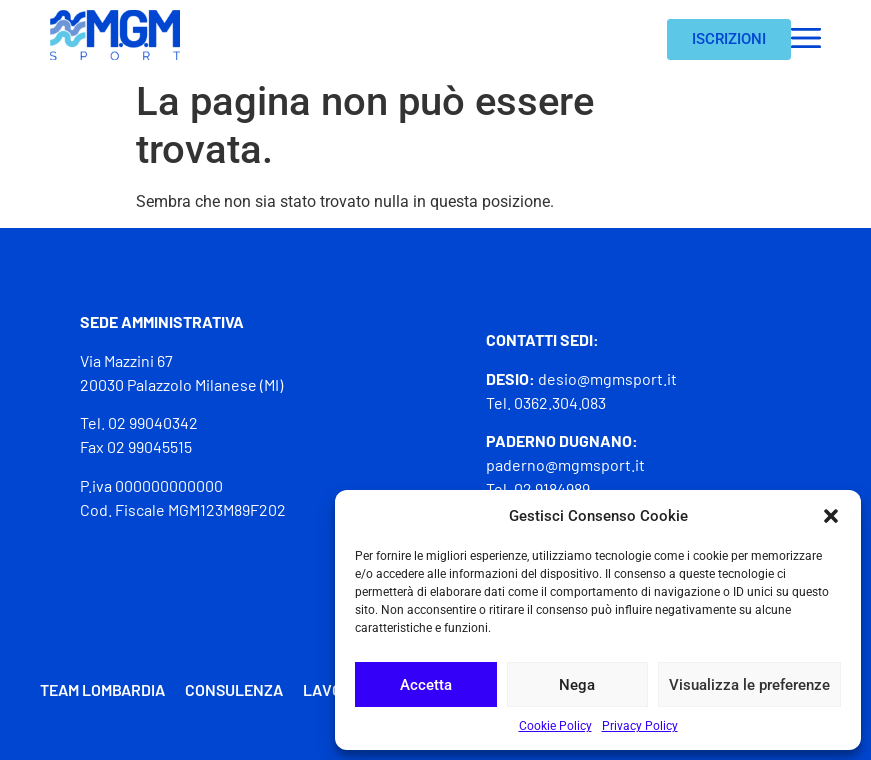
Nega (577, 685)
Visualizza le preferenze (749, 685)
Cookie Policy (555, 726)
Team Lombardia (102, 689)
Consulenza (234, 689)
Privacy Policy (640, 726)
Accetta (426, 685)
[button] (831, 516)
